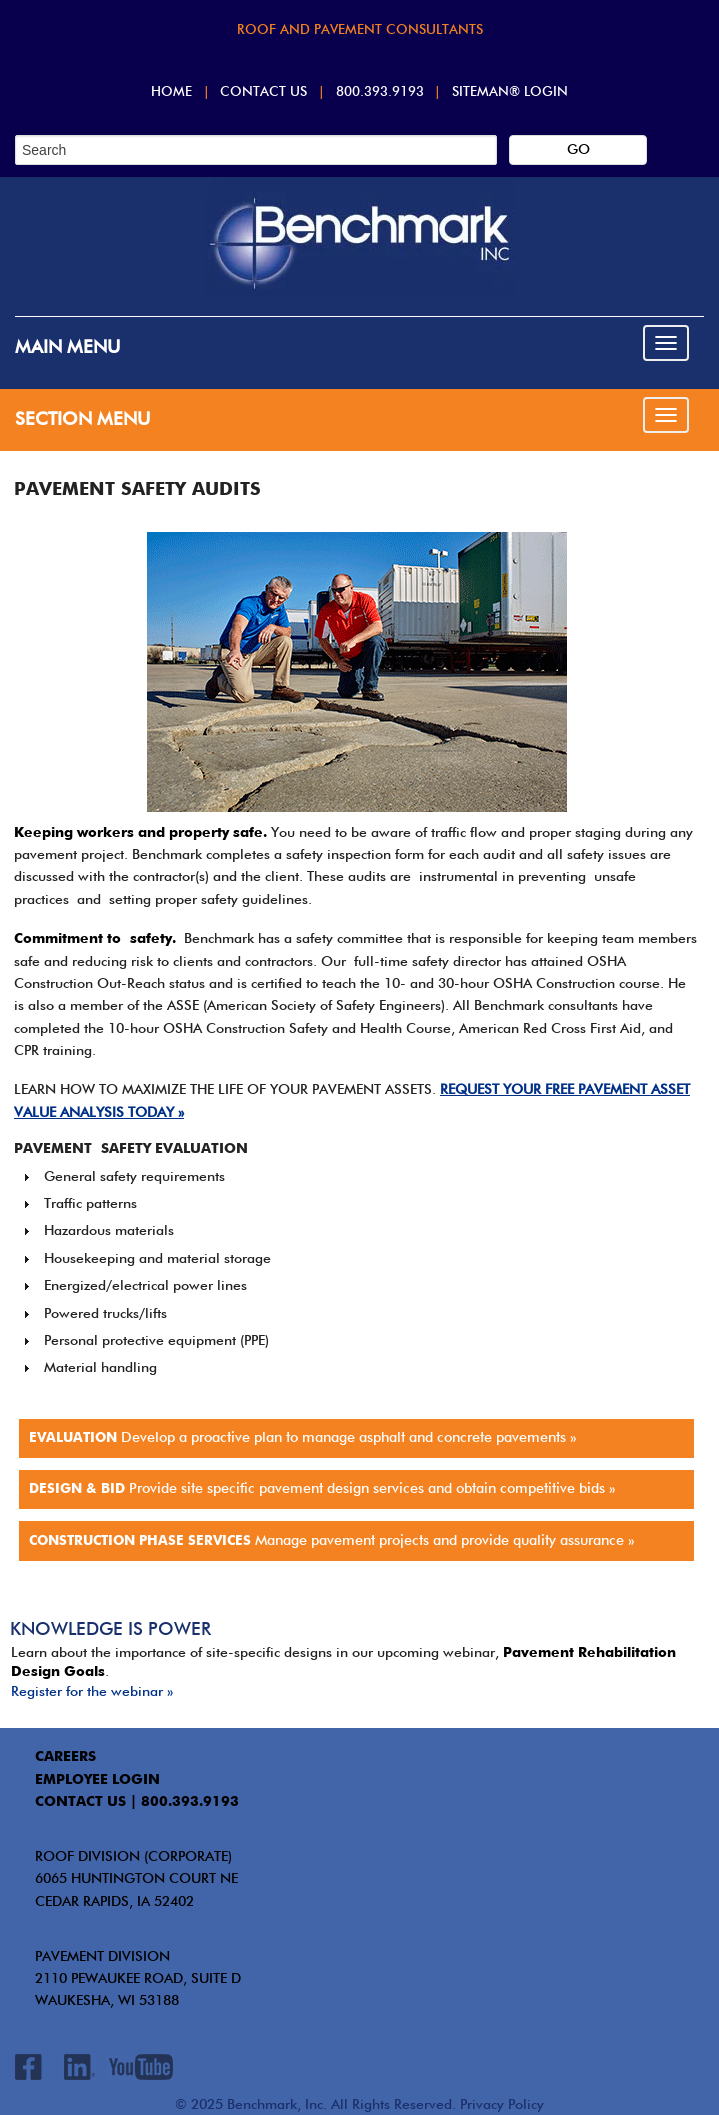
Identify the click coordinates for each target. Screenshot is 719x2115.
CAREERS (65, 1757)
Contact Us (263, 92)
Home (171, 92)
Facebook (28, 2070)
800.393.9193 (380, 92)
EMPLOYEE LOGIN (97, 1780)
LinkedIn (79, 2067)
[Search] (256, 150)
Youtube (140, 2067)
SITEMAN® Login (510, 92)
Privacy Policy (502, 2105)
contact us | (86, 1802)
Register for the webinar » (92, 1692)
